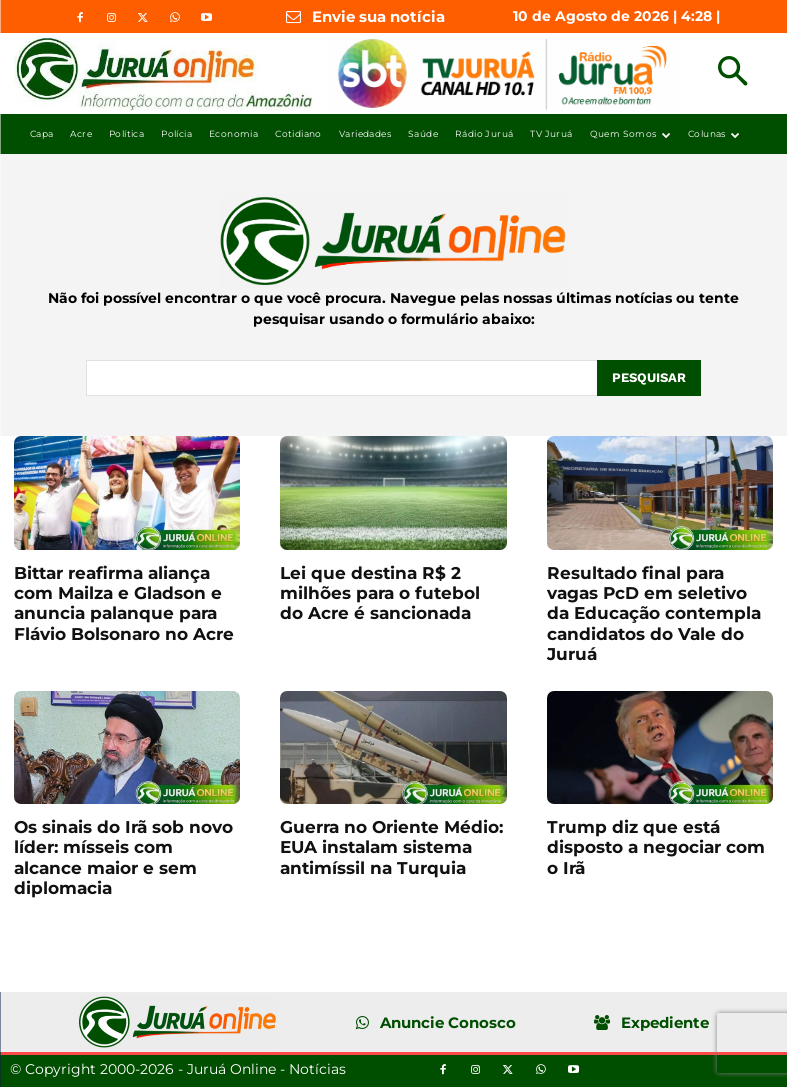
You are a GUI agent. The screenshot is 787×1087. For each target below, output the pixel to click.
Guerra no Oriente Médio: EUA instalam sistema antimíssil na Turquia (391, 847)
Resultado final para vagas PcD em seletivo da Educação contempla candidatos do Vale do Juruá (654, 614)
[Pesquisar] (649, 378)
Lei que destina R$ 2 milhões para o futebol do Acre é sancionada (380, 593)
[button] (732, 73)
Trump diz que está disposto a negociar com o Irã (656, 847)
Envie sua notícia (378, 16)
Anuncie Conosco (448, 1022)
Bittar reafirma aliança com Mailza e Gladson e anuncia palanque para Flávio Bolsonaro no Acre (124, 603)
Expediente (665, 1022)
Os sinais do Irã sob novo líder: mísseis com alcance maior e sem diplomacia (123, 857)
